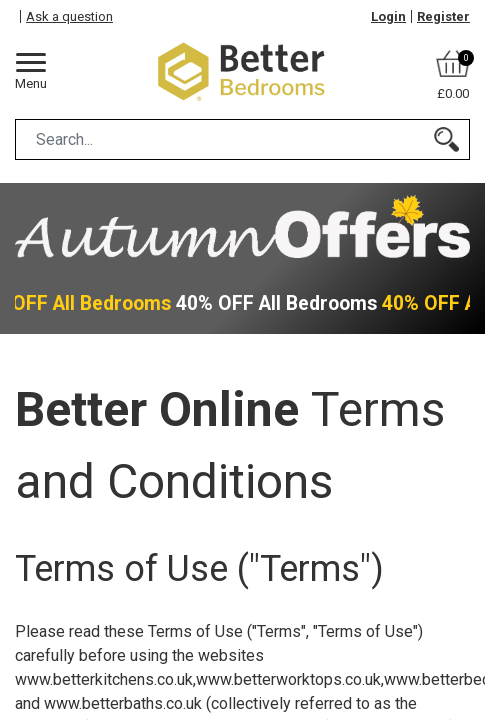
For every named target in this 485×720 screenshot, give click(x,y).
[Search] (446, 139)
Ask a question (69, 16)
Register (443, 16)
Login (388, 16)
